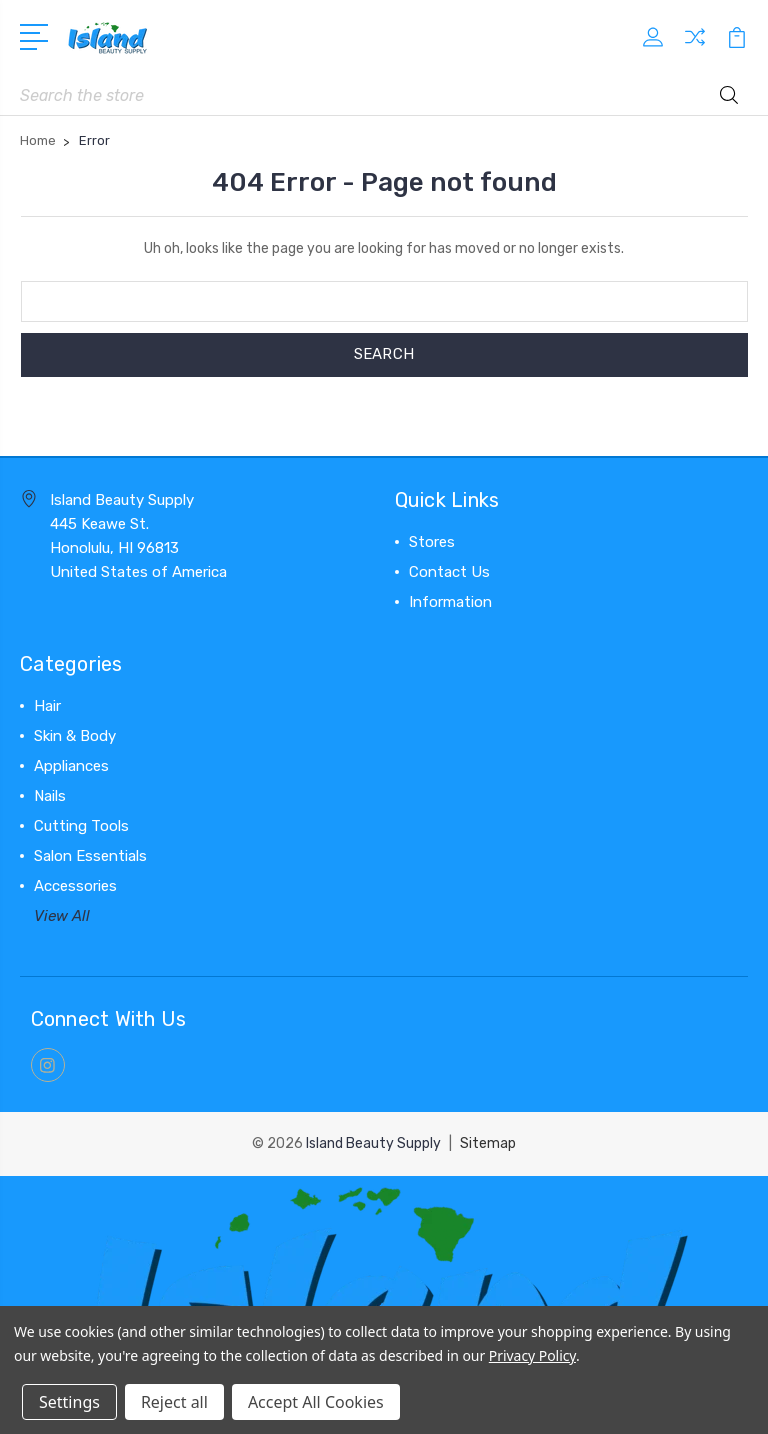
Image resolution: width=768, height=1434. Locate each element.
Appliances (71, 766)
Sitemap (488, 1143)
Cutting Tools (81, 826)
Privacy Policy (532, 1355)
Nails (50, 796)
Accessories (75, 886)
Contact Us (449, 572)
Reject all (174, 1402)
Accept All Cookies (316, 1402)
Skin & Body (75, 736)
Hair (47, 706)
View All (62, 916)
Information (450, 602)
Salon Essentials (90, 856)
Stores (432, 542)
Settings (69, 1402)
